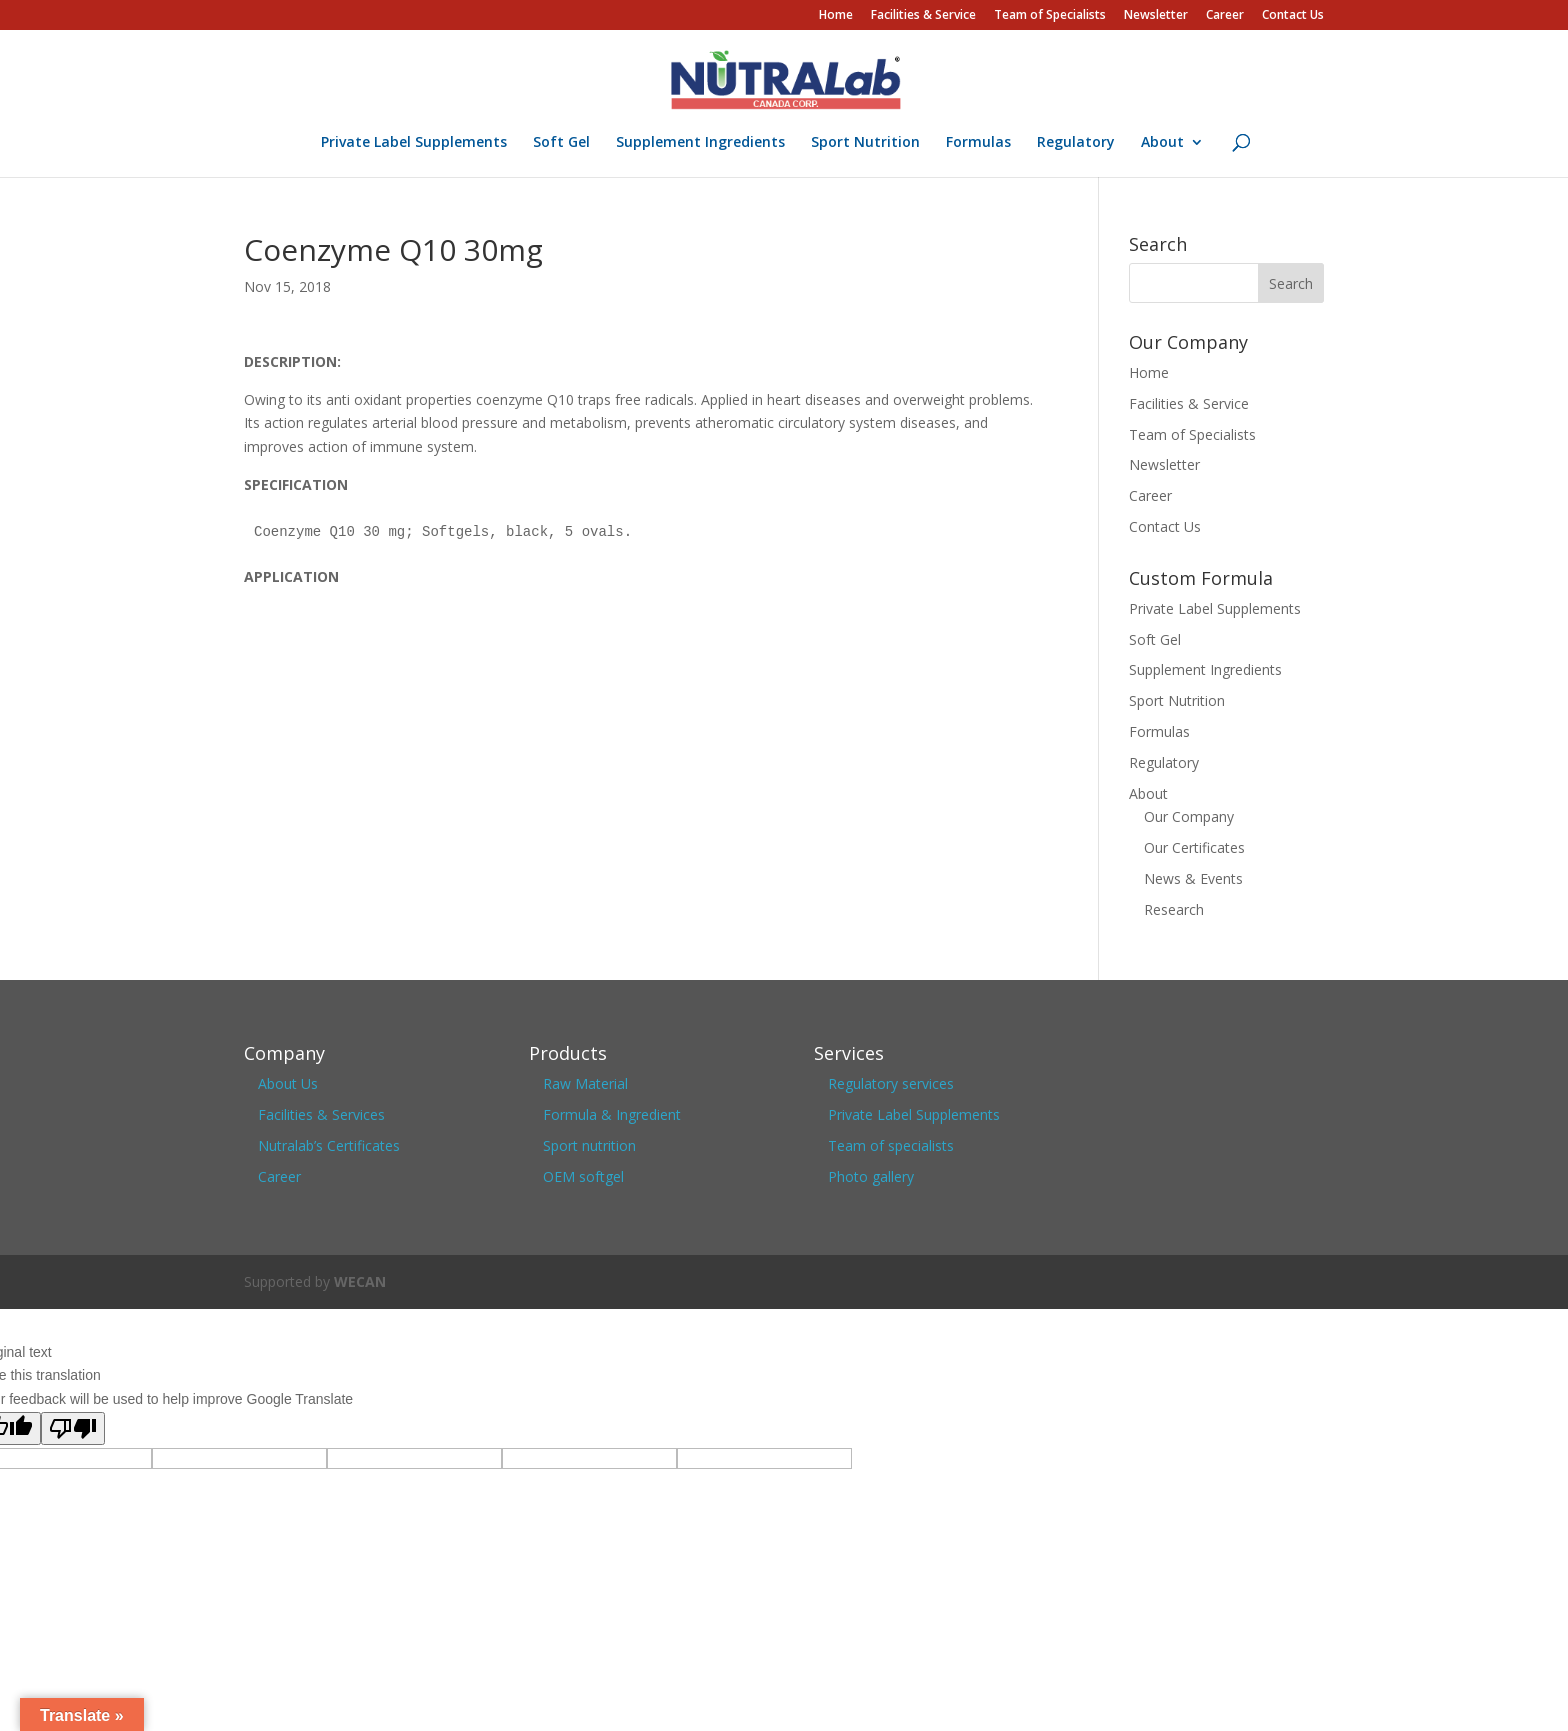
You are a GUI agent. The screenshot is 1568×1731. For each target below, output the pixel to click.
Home (836, 16)
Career (1225, 16)
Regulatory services (891, 1083)
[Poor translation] (73, 1428)
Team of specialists (891, 1145)
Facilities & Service (923, 16)
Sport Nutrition (865, 143)
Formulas (978, 143)
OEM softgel (583, 1176)
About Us (288, 1083)
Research (1174, 909)
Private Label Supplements (414, 143)
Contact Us (1293, 16)
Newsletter (1156, 16)
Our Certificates (1194, 847)
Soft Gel (561, 143)
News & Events (1193, 878)
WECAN (360, 1281)
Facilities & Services (321, 1114)
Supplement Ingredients (700, 143)
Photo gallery (871, 1176)
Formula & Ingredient (612, 1114)
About (1162, 143)
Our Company (1189, 816)
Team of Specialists (1050, 16)
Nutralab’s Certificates (329, 1145)
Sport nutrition (589, 1145)
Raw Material (585, 1083)
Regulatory (1076, 143)
